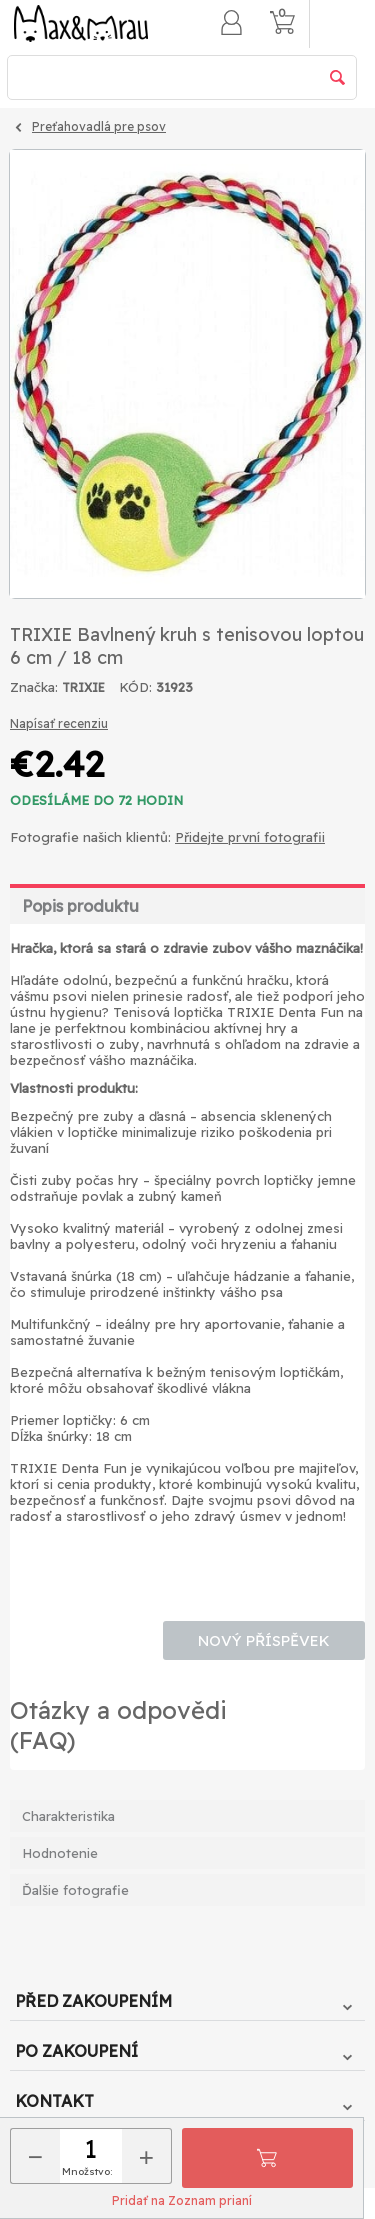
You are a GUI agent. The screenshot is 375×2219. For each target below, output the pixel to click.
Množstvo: (87, 2171)
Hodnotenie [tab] (60, 1853)
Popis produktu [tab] (80, 906)
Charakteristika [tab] (68, 1816)
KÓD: (135, 687)
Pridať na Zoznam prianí (182, 2200)
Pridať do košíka (267, 2158)
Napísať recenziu (59, 723)
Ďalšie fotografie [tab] (75, 1890)
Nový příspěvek (264, 1640)
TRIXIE (83, 687)
